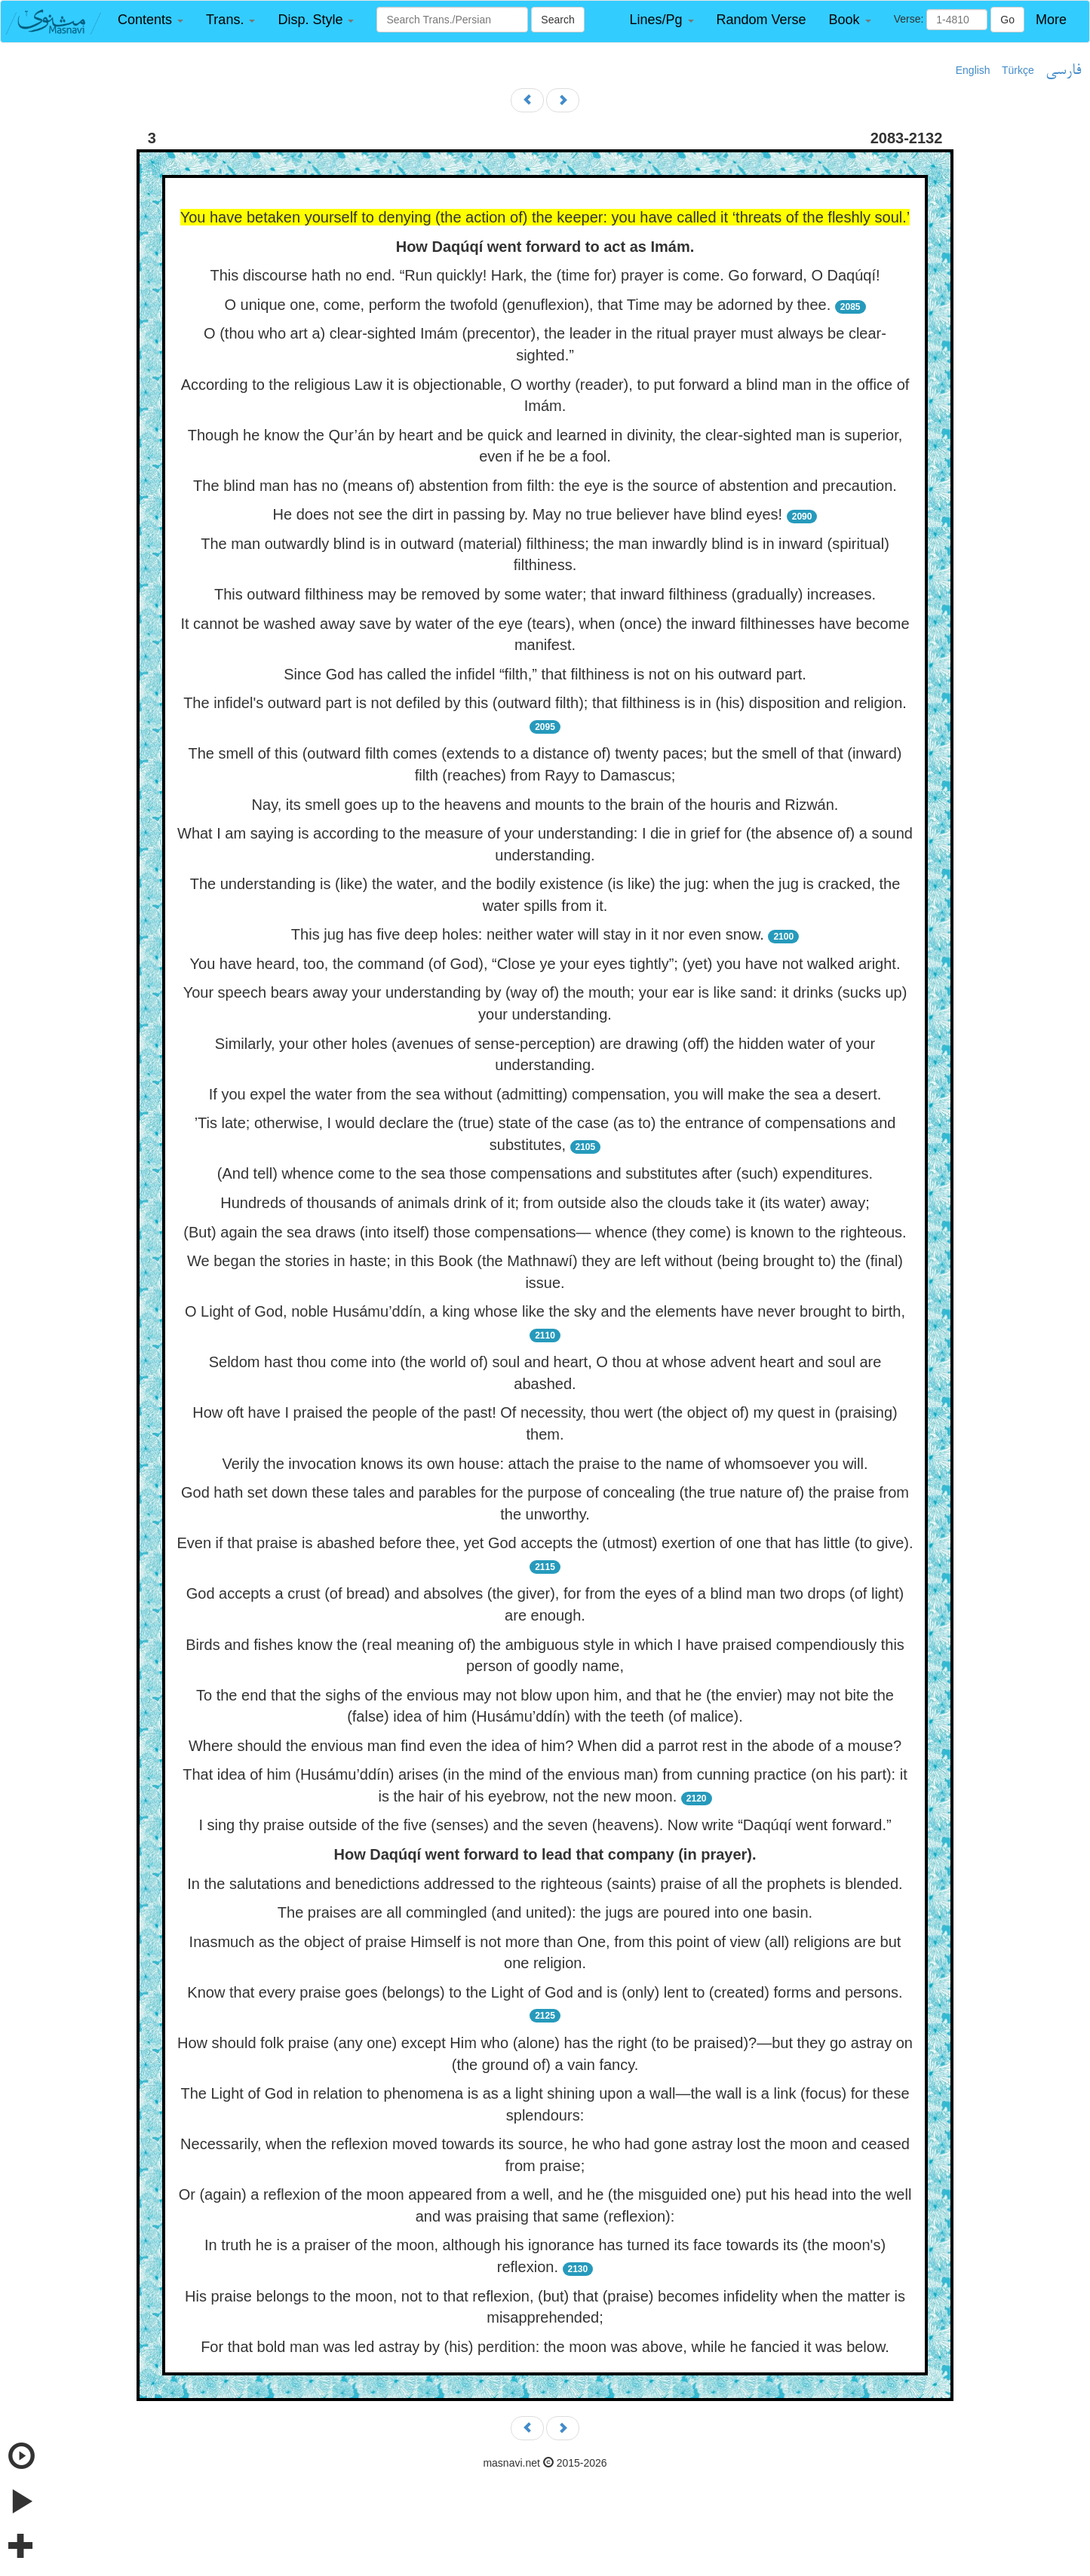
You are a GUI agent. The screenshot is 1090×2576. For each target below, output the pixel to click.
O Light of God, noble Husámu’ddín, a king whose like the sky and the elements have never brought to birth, (545, 1311)
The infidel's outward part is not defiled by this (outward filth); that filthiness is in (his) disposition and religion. (545, 703)
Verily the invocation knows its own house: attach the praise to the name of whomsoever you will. (544, 1463)
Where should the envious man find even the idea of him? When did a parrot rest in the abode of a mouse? (545, 1745)
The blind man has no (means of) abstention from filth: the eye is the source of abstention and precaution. (545, 485)
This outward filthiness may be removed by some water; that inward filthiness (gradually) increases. (545, 594)
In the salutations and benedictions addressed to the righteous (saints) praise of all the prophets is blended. (544, 1883)
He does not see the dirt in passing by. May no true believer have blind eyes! (528, 514)
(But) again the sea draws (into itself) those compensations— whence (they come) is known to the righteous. (544, 1232)
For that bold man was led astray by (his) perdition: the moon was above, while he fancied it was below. (545, 2346)
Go (1007, 20)
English (973, 70)
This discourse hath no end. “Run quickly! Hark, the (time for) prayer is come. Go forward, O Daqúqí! (545, 275)
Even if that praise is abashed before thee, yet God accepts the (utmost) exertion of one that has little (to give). (545, 1543)
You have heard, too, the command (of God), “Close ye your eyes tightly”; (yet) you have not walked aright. (545, 963)
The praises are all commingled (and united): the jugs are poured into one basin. (545, 1912)
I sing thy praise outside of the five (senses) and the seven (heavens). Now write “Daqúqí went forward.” (544, 1825)
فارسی (1063, 71)
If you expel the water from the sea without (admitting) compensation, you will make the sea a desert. (545, 1094)
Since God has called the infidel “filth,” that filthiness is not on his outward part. (545, 674)
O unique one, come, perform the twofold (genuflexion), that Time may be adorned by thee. (527, 304)
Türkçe (1018, 70)
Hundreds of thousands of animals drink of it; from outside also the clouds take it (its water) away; (544, 1202)
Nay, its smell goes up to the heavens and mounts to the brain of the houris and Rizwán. (545, 804)
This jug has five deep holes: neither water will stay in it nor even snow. (527, 934)
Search (557, 20)
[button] (150, 20)
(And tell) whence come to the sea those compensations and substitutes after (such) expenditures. (545, 1173)
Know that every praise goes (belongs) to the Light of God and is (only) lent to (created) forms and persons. (544, 1992)
